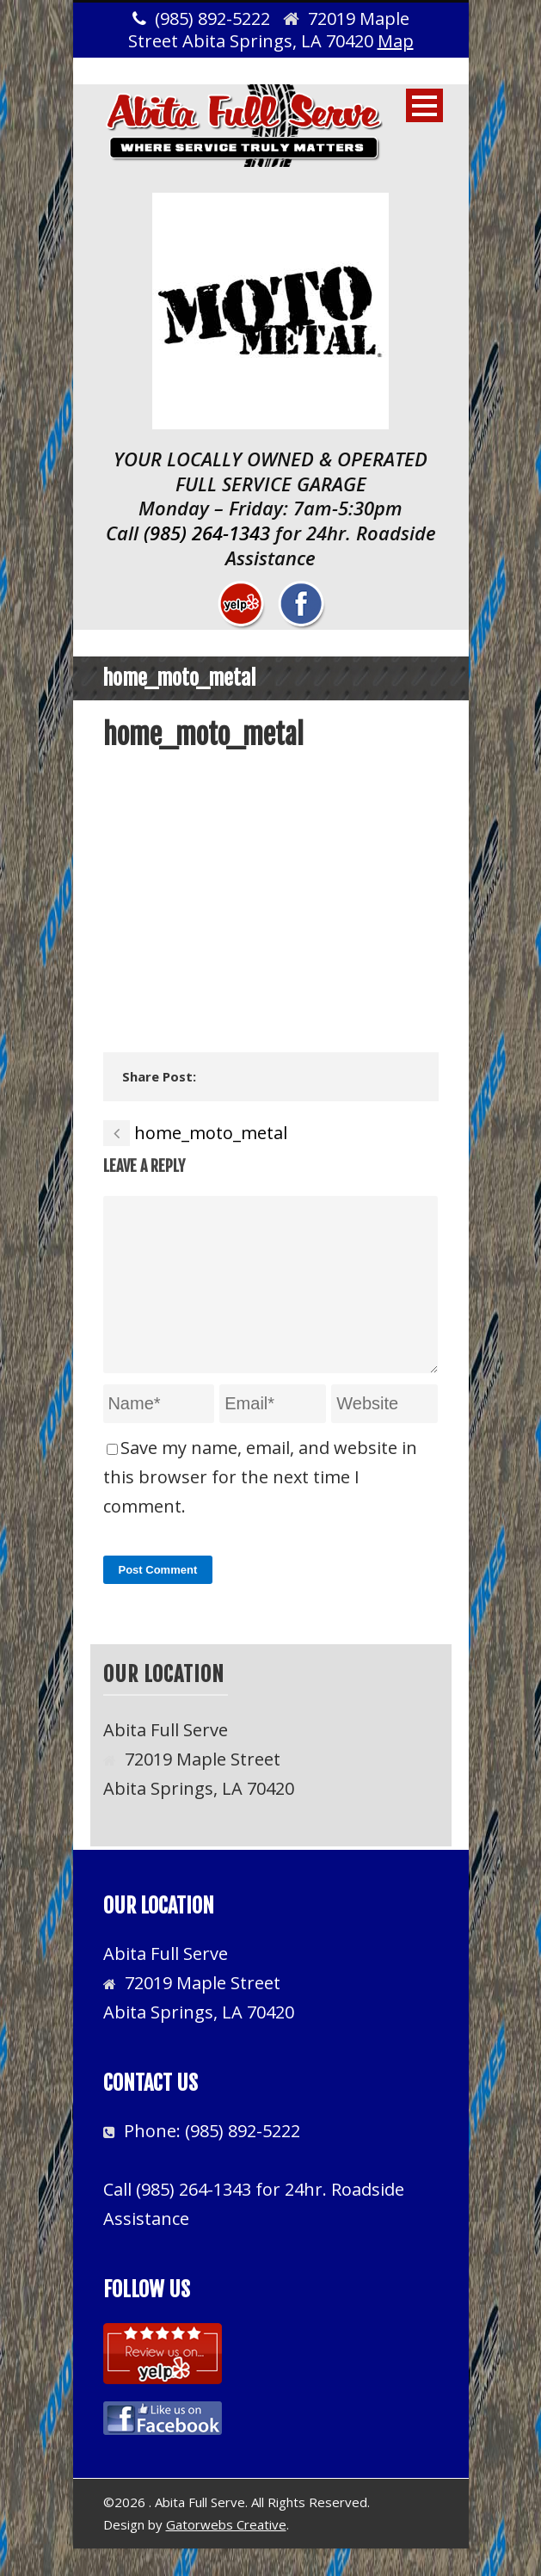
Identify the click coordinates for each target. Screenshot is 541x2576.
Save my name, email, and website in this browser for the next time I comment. (260, 1504)
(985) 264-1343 (207, 532)
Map (396, 40)
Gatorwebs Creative (226, 2552)
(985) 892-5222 (242, 2158)
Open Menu (424, 105)
